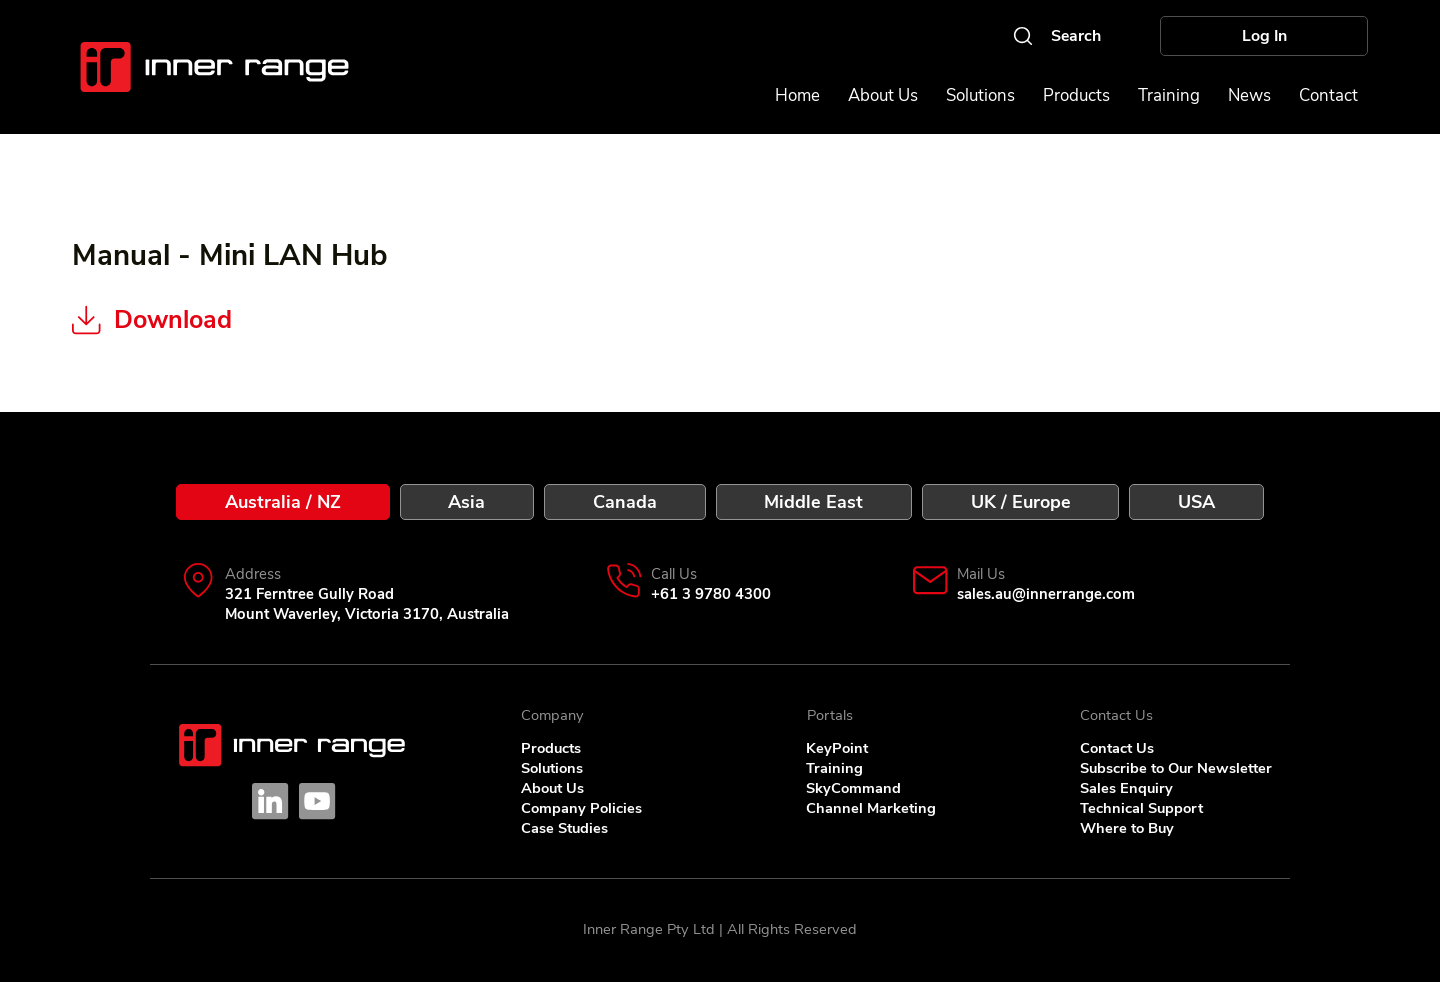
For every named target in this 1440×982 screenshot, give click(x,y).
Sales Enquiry (1126, 788)
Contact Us (1117, 748)
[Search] (1055, 35)
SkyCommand (853, 788)
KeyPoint (837, 748)
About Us (552, 788)
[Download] (245, 321)
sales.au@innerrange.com (1046, 594)
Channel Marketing (871, 808)
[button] (1328, 95)
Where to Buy (1127, 828)
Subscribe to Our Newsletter (1176, 768)
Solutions (552, 768)
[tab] (282, 502)
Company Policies (581, 808)
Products (551, 748)
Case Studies (564, 828)
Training (834, 768)
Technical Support (1141, 808)
